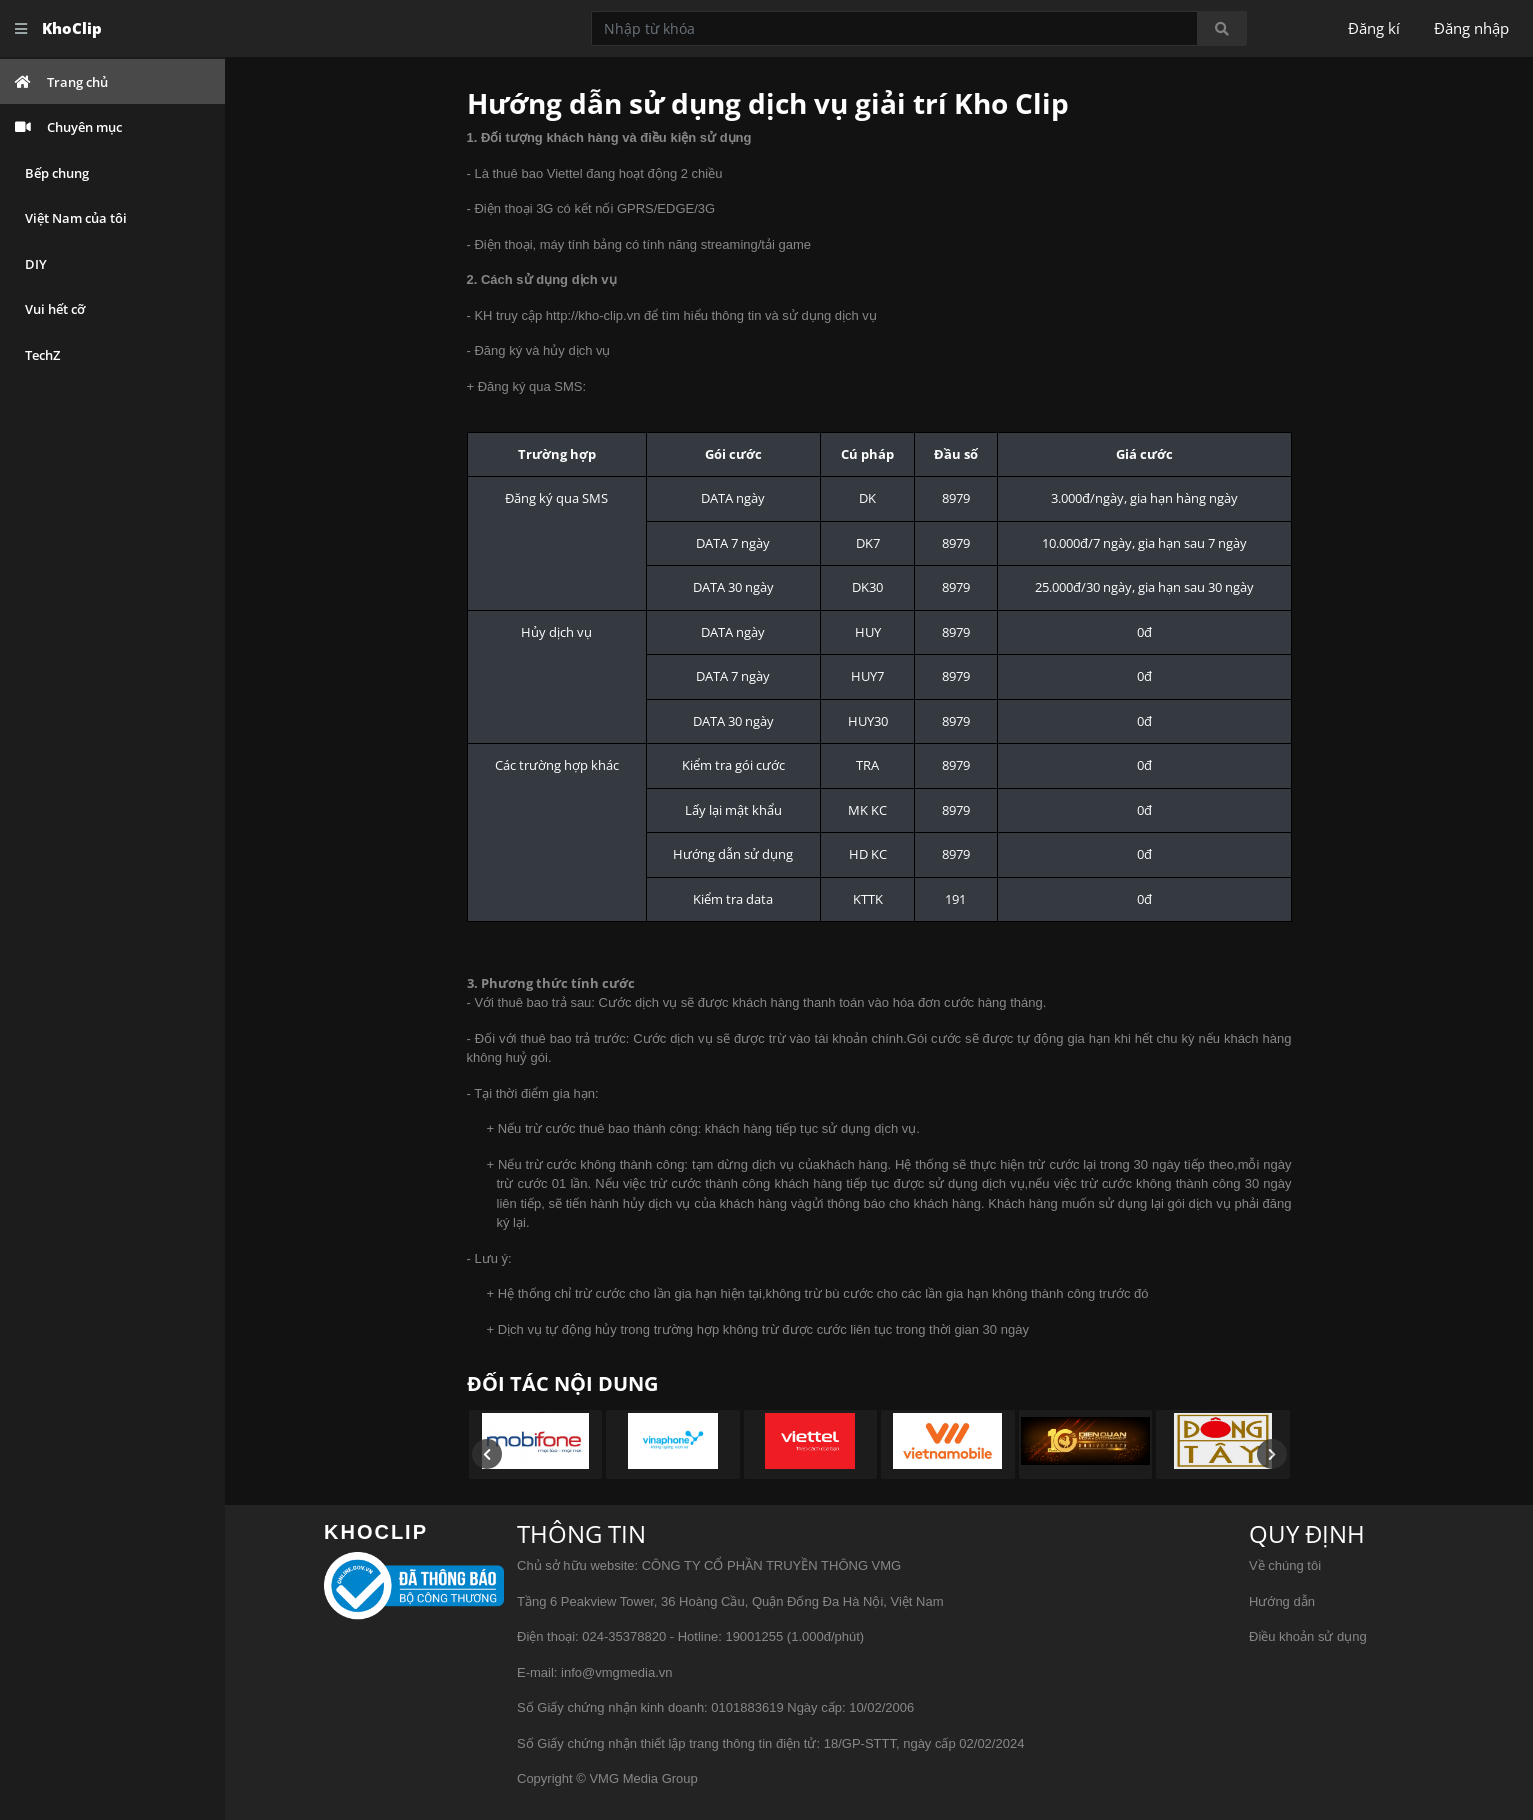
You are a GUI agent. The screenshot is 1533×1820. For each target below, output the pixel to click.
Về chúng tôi (1285, 1565)
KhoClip (72, 28)
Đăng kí (1374, 28)
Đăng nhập (1471, 28)
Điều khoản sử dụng (1308, 1636)
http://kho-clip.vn (593, 315)
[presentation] (487, 1454)
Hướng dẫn (1282, 1601)
